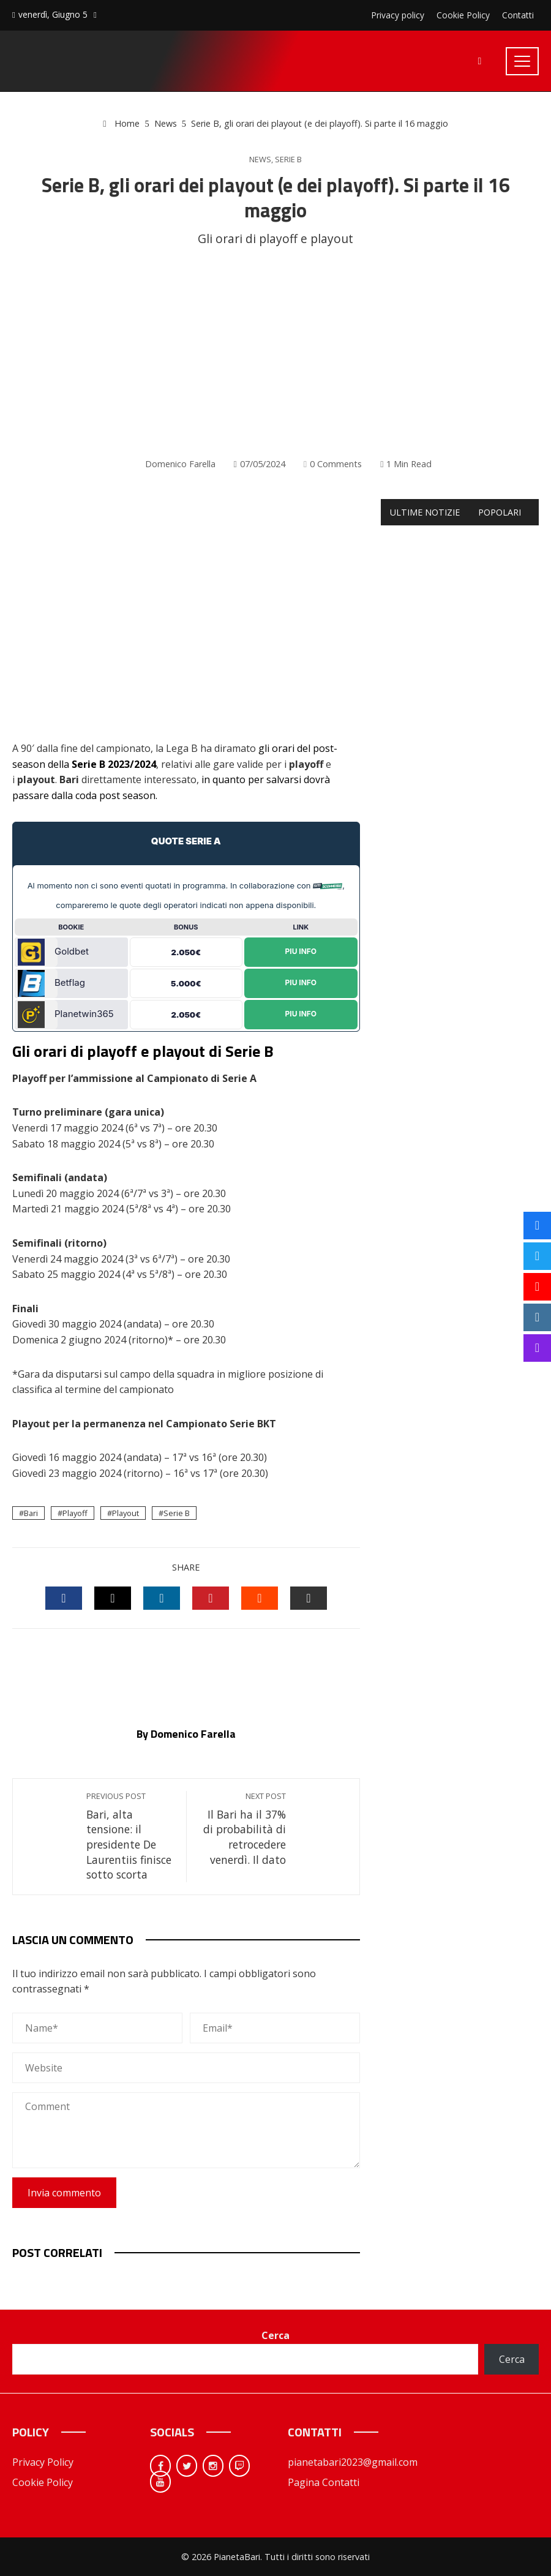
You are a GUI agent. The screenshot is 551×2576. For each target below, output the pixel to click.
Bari (31, 1513)
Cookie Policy (42, 2482)
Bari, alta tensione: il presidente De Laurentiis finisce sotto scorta (130, 1836)
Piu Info (301, 951)
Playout (125, 1513)
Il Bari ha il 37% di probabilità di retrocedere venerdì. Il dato (242, 1829)
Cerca (275, 2335)
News (260, 159)
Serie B (288, 159)
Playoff (75, 1513)
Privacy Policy (42, 2462)
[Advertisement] (275, 352)
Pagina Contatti (323, 2482)
